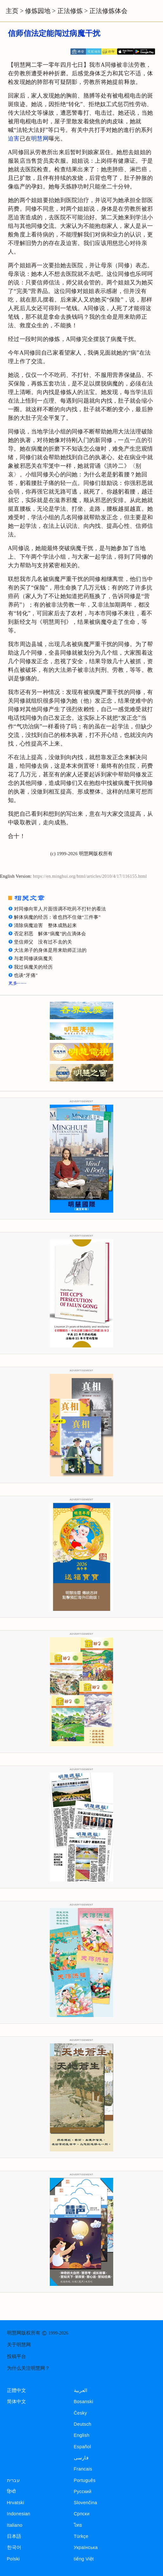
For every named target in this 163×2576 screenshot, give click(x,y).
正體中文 (16, 2390)
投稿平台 (16, 2356)
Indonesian (18, 2513)
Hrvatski (15, 2502)
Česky (80, 2413)
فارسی (81, 2457)
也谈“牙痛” (26, 975)
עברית (13, 2480)
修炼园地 (37, 10)
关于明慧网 (19, 2344)
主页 (12, 10)
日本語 (14, 2536)
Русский (83, 2491)
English (82, 2435)
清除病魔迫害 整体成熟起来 (45, 925)
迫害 (14, 138)
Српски (82, 2513)
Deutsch (82, 2424)
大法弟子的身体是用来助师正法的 (50, 950)
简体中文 (16, 2401)
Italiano (15, 2525)
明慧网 (40, 138)
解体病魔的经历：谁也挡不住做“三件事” (57, 917)
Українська (86, 2547)
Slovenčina (85, 2502)
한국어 (14, 2547)
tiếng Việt (84, 2558)
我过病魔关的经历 (33, 967)
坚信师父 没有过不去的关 (43, 941)
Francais (83, 2468)
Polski (13, 2558)
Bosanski (83, 2401)
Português (85, 2480)
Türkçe (81, 2536)
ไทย (78, 2525)
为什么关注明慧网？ (28, 2368)
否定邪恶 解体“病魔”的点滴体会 (50, 933)
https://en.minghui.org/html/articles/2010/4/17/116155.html (90, 876)
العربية (81, 2390)
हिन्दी (11, 2491)
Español (82, 2446)
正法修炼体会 (108, 10)
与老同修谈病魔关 (33, 958)
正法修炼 (70, 10)
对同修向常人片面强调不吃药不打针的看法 (60, 908)
